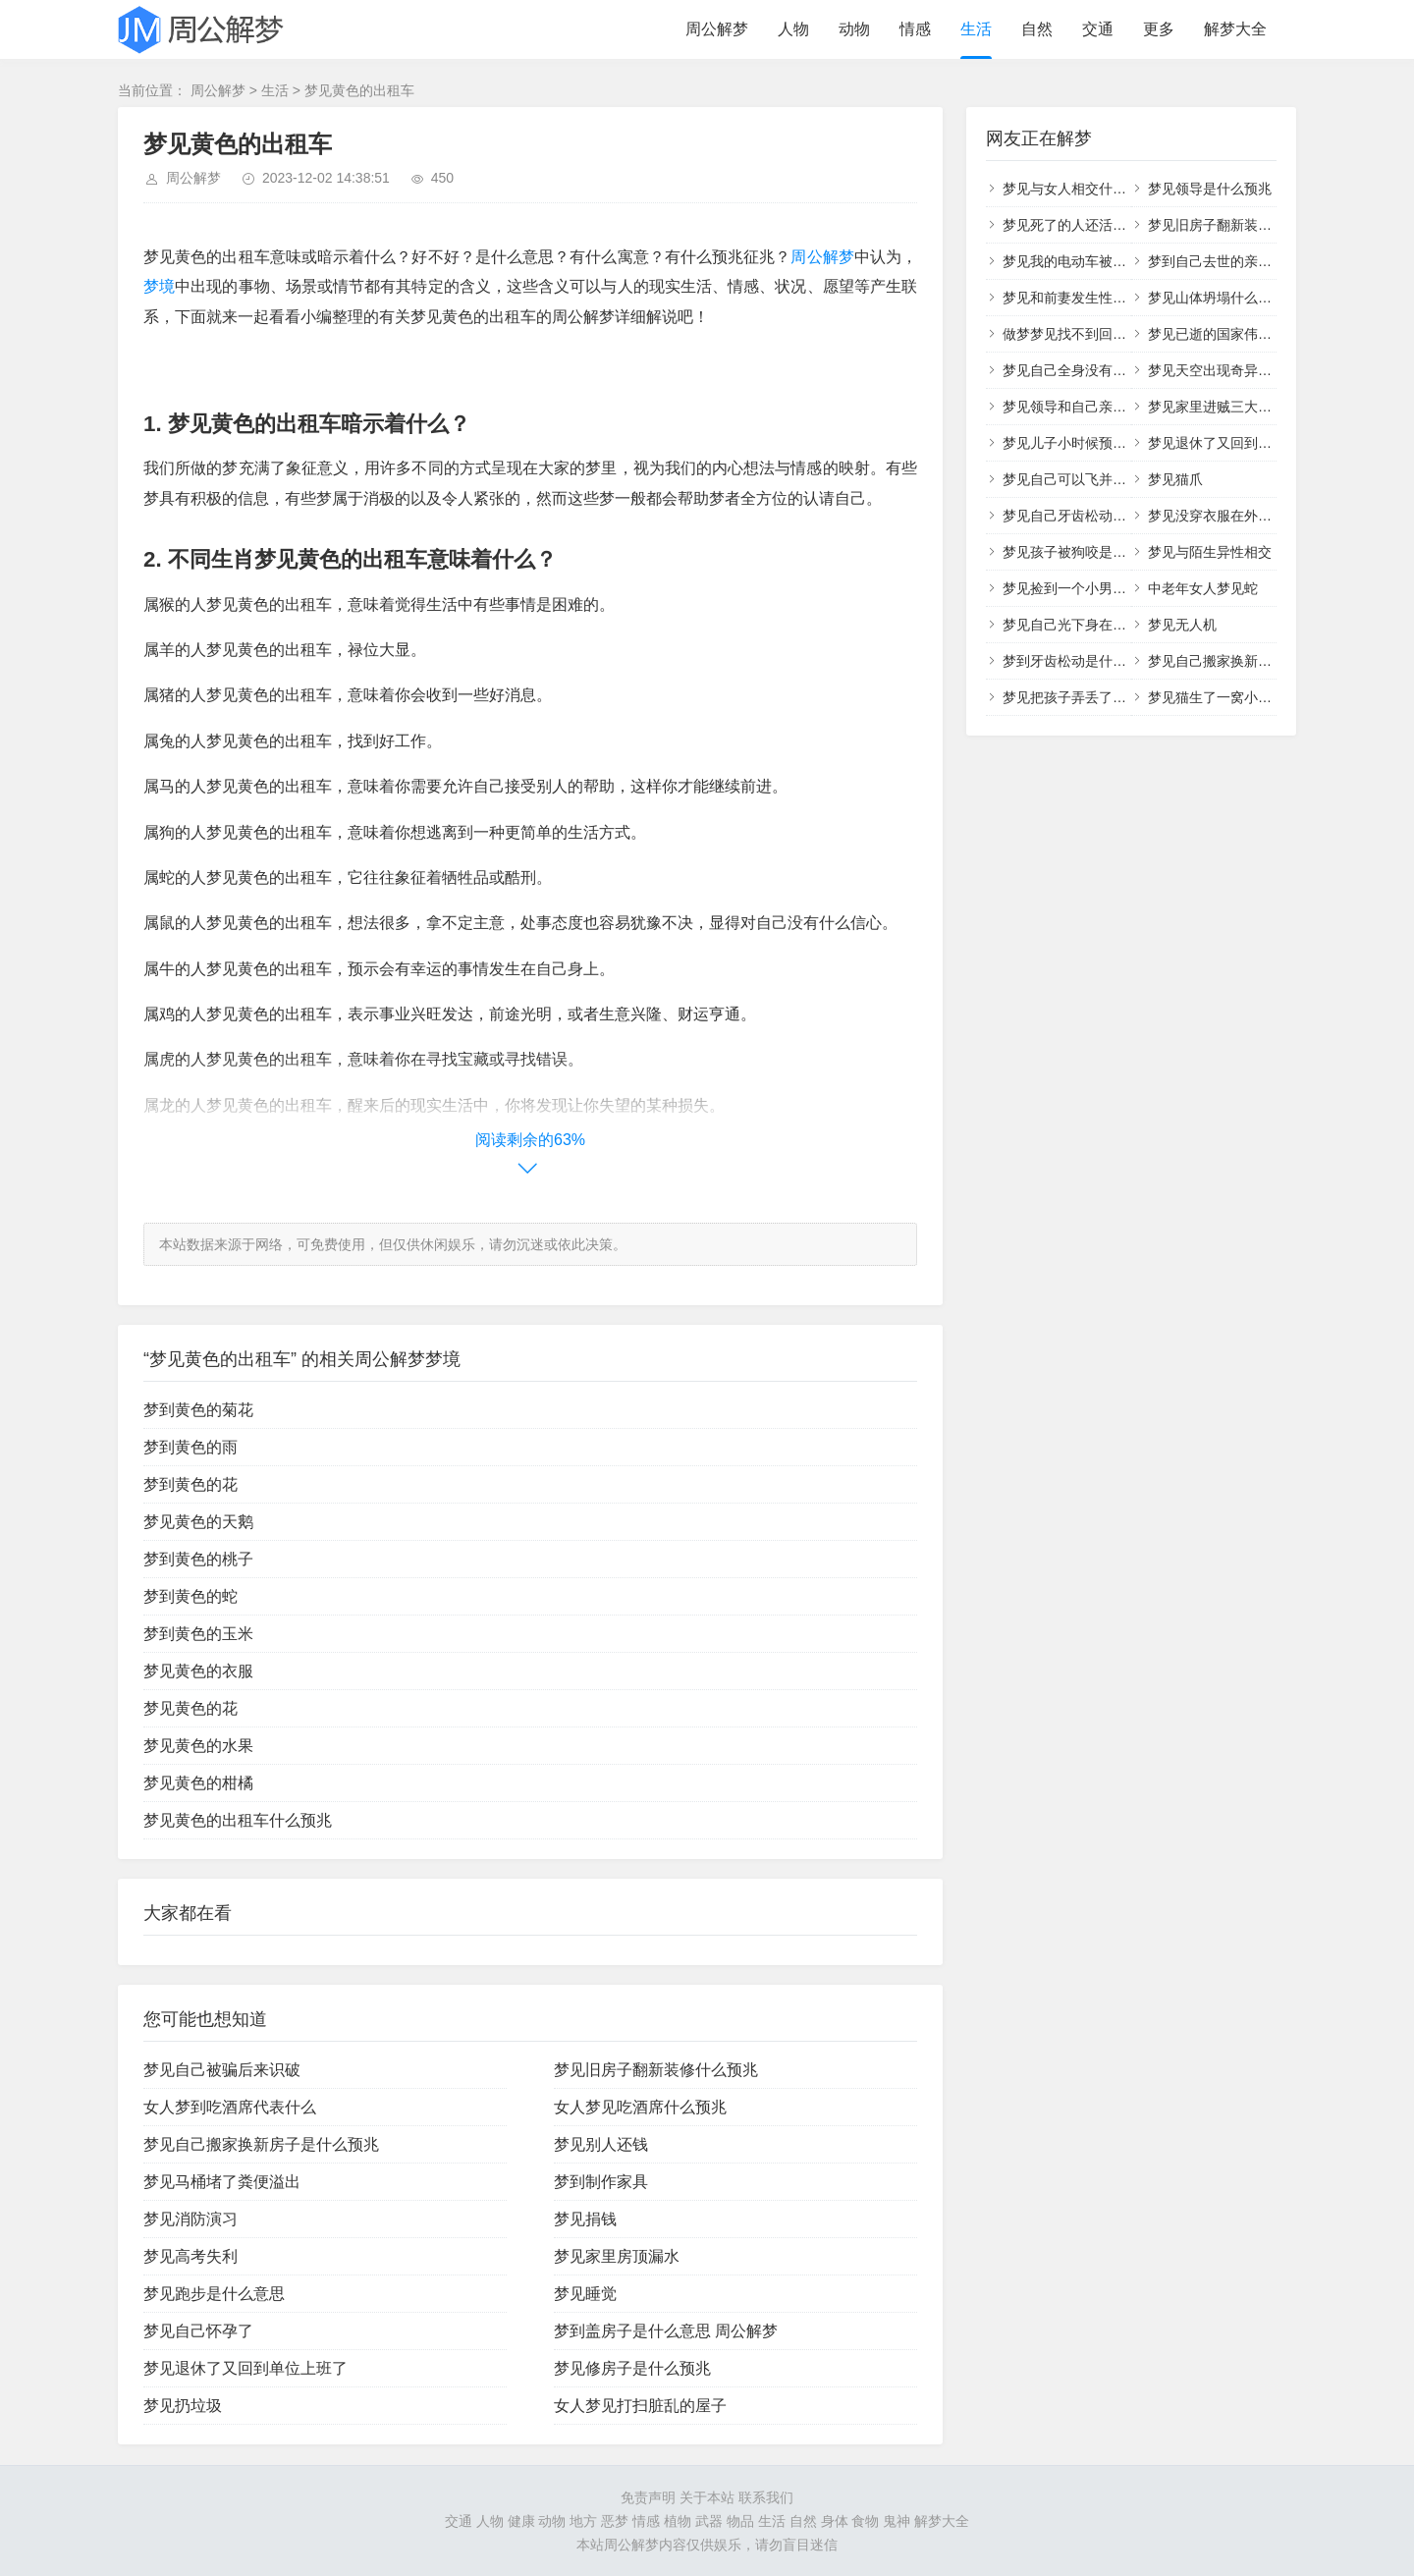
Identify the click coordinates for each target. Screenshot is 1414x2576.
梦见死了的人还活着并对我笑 (1092, 225)
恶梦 (614, 2521)
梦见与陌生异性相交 (1210, 552)
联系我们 (765, 2497)
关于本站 (707, 2497)
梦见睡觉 (585, 2293)
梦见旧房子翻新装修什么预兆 (656, 2069)
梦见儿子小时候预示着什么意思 (1099, 443)
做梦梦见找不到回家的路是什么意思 (1113, 334)
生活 (976, 29)
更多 (1158, 29)
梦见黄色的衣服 (198, 1671)
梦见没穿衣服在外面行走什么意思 (1251, 515)
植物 (677, 2521)
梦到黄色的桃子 (198, 1559)
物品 (740, 2521)
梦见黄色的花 (190, 1708)
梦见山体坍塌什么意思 (1216, 297)
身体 (834, 2521)
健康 (521, 2521)
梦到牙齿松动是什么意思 (1078, 661)
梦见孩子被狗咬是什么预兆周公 (1099, 552)
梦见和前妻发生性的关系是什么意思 (1113, 297)
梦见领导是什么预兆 (1210, 188)
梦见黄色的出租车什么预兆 (237, 1820)
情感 (915, 29)
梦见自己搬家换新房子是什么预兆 (261, 2144)
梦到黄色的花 (190, 1484)
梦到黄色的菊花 (198, 1409)
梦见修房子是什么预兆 (632, 2368)
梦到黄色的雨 (190, 1447)
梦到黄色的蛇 (190, 1596)
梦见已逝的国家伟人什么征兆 (1237, 334)
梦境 (159, 286)
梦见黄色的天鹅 (198, 1521)
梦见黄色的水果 (198, 1745)
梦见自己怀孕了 (198, 2331)
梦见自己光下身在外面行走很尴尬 (1106, 624)
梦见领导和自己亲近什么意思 (1092, 406)
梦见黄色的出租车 (359, 90)
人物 (793, 29)
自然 (1037, 29)
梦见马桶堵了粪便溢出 (221, 2181)
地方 (583, 2521)
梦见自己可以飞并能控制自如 (1092, 479)
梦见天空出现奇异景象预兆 (1230, 370)
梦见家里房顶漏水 (617, 2256)
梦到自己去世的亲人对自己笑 (1237, 261)
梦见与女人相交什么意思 (1078, 188)
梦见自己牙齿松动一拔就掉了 (1092, 515)
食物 (865, 2521)
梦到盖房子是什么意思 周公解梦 (666, 2331)
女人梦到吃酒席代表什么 (229, 2107)
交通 (1098, 29)
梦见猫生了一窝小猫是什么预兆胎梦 (1258, 697)
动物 (854, 29)
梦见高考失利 (190, 2256)
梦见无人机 (1182, 624)
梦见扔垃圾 (182, 2405)
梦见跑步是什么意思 (214, 2293)
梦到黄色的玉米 (198, 1633)
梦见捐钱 (585, 2219)
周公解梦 (716, 29)
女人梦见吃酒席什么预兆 (640, 2107)
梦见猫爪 (1175, 479)
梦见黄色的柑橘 (198, 1783)
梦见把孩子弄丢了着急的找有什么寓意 (1119, 697)
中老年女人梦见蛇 (1203, 588)
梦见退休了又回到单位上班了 (245, 2368)
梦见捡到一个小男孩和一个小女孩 (1106, 588)
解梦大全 (1235, 29)
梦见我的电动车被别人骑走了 (1092, 261)
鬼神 (896, 2521)
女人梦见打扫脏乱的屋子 (640, 2405)
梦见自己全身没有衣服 (1071, 370)
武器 (709, 2521)
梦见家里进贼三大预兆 (1216, 406)
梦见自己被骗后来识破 (221, 2069)
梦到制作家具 (601, 2181)
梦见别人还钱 (601, 2144)
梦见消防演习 (190, 2219)
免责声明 (648, 2497)
